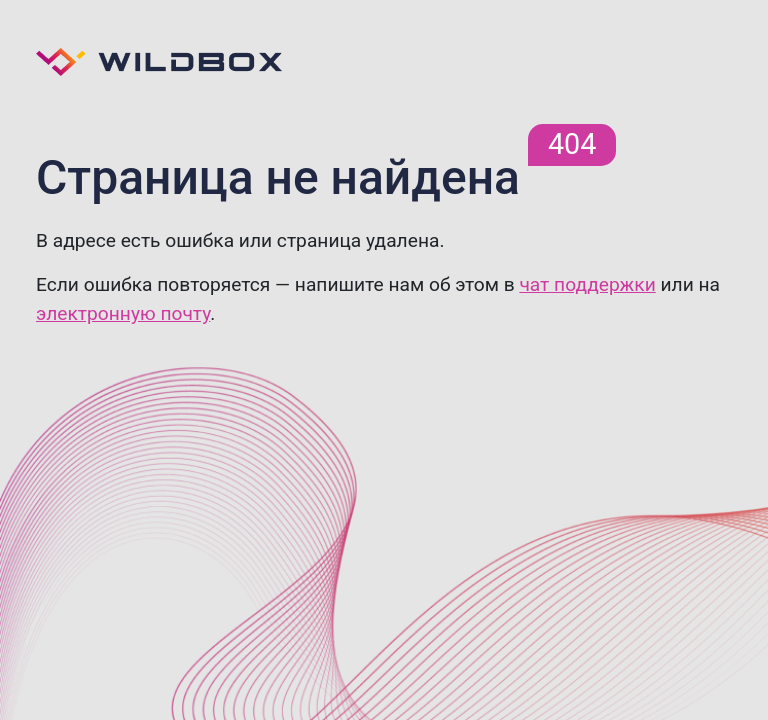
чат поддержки (587, 284)
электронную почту (123, 313)
